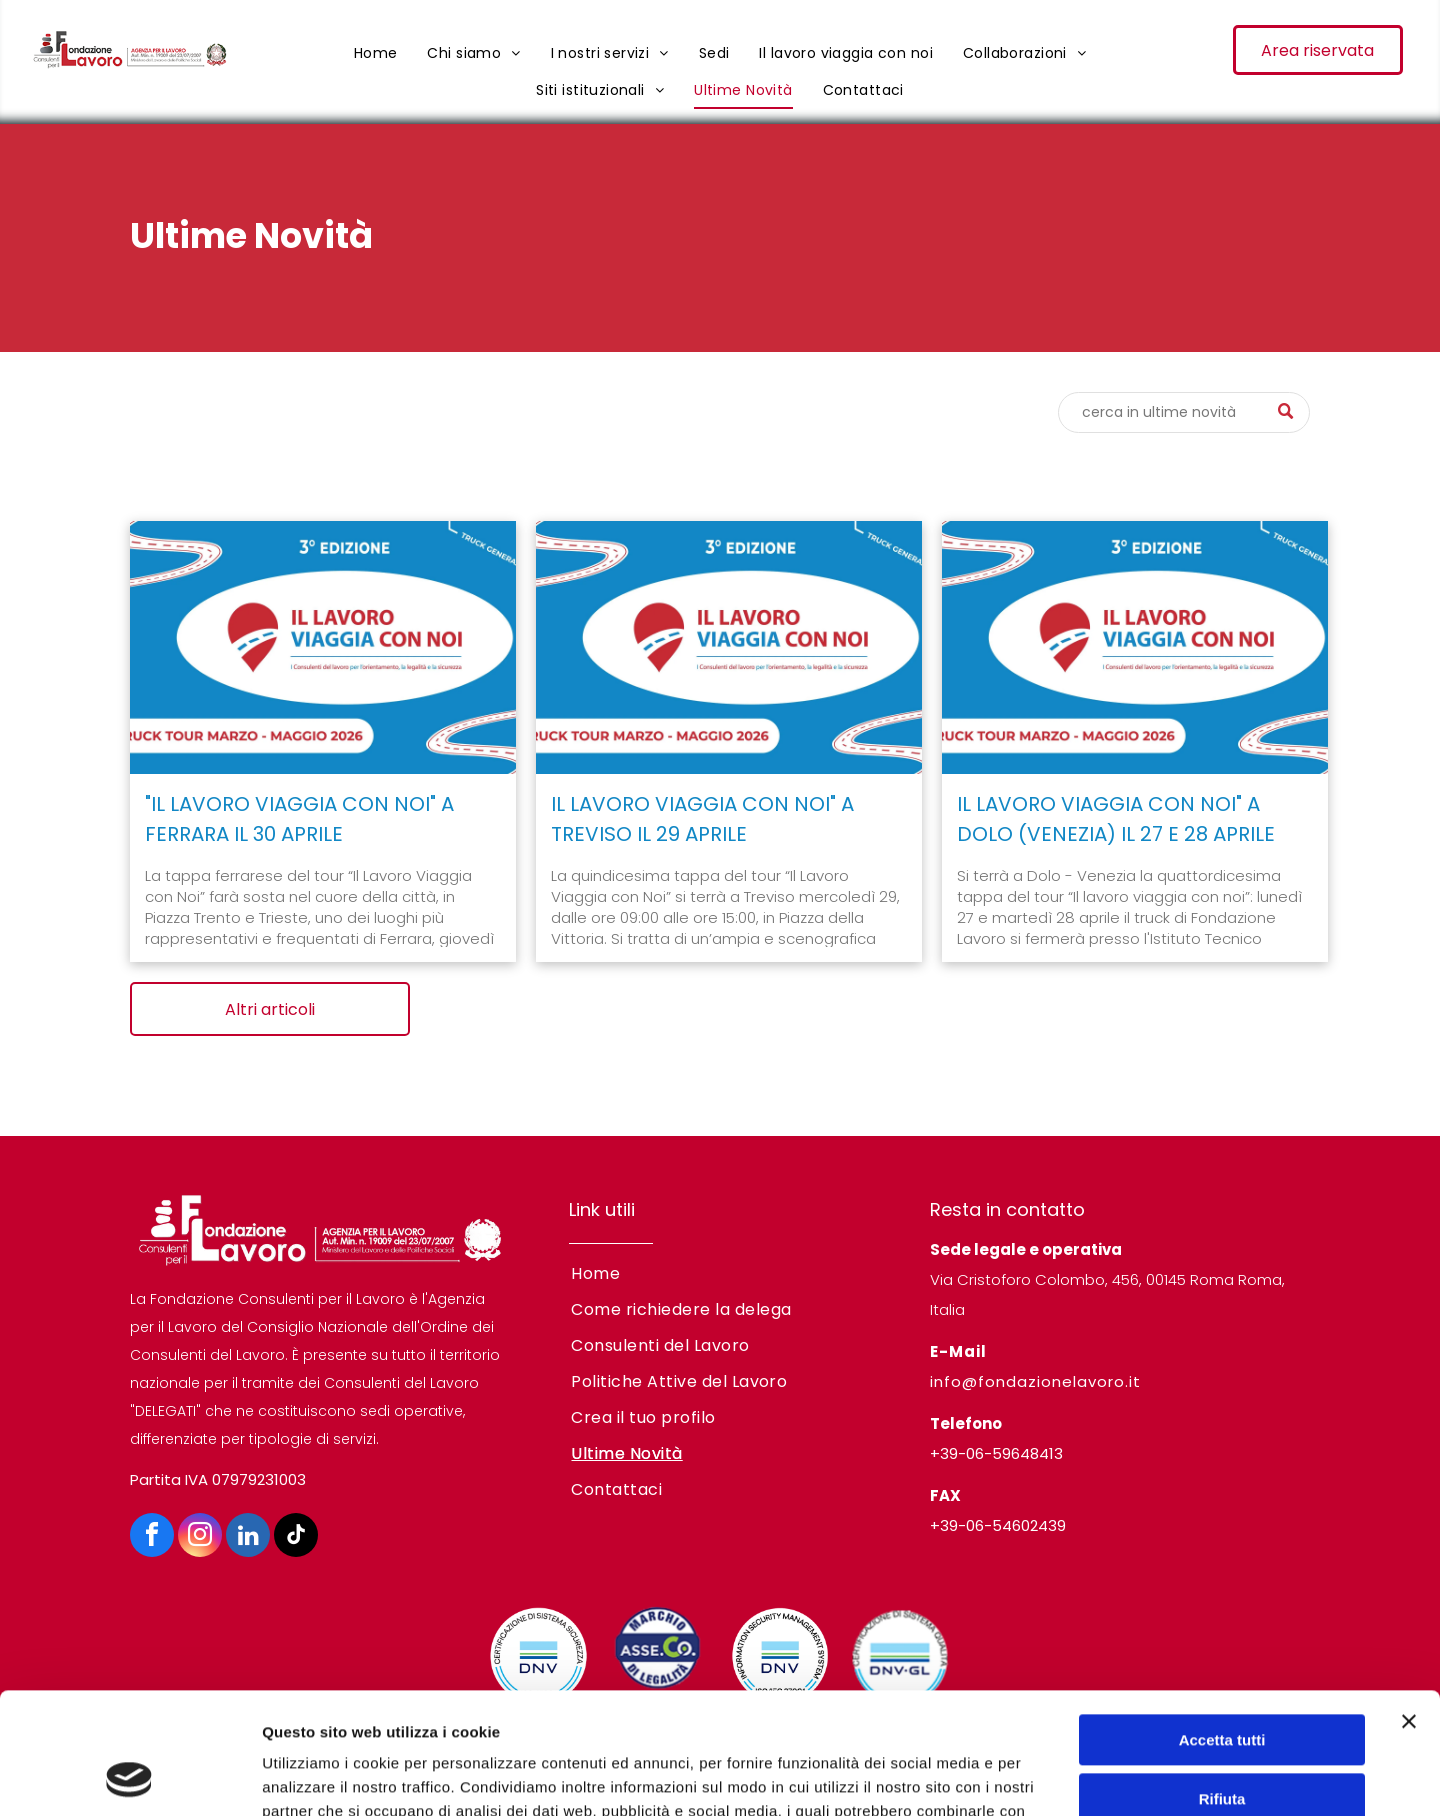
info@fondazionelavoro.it (1035, 1381)
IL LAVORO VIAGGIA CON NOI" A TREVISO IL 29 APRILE (702, 819)
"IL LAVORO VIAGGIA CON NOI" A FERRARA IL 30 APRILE (299, 819)
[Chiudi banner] (1409, 1608)
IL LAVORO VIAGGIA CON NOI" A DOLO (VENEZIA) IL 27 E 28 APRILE (1116, 819)
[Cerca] (1184, 412)
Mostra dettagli (316, 1776)
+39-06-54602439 (998, 1525)
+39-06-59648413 (996, 1453)
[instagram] (200, 1537)
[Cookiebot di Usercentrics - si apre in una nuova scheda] (129, 1777)
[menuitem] (376, 53)
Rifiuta (1222, 1684)
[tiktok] (296, 1537)
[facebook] (152, 1537)
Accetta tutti (1222, 1626)
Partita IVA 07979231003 (218, 1479)
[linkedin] (248, 1537)
